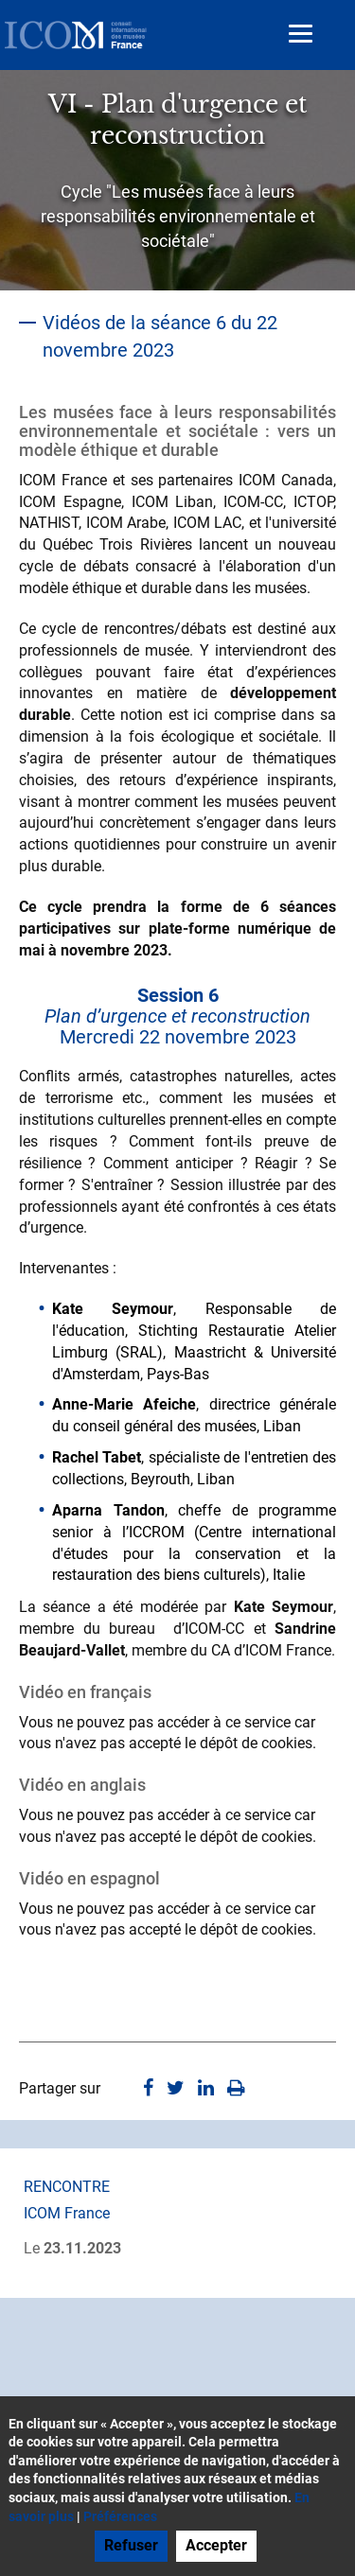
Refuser (131, 2545)
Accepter (216, 2545)
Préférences (120, 2516)
